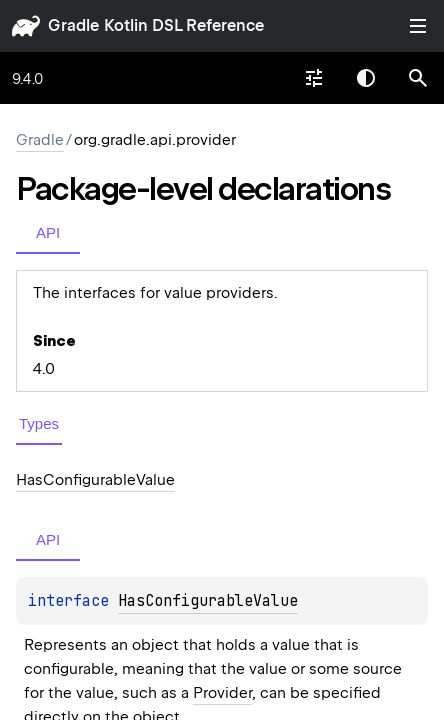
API (48, 232)
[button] (418, 78)
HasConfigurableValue (208, 601)
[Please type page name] (418, 78)
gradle (73, 25)
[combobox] (314, 78)
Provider (222, 693)
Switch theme (366, 78)
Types (39, 423)
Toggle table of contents (418, 26)
